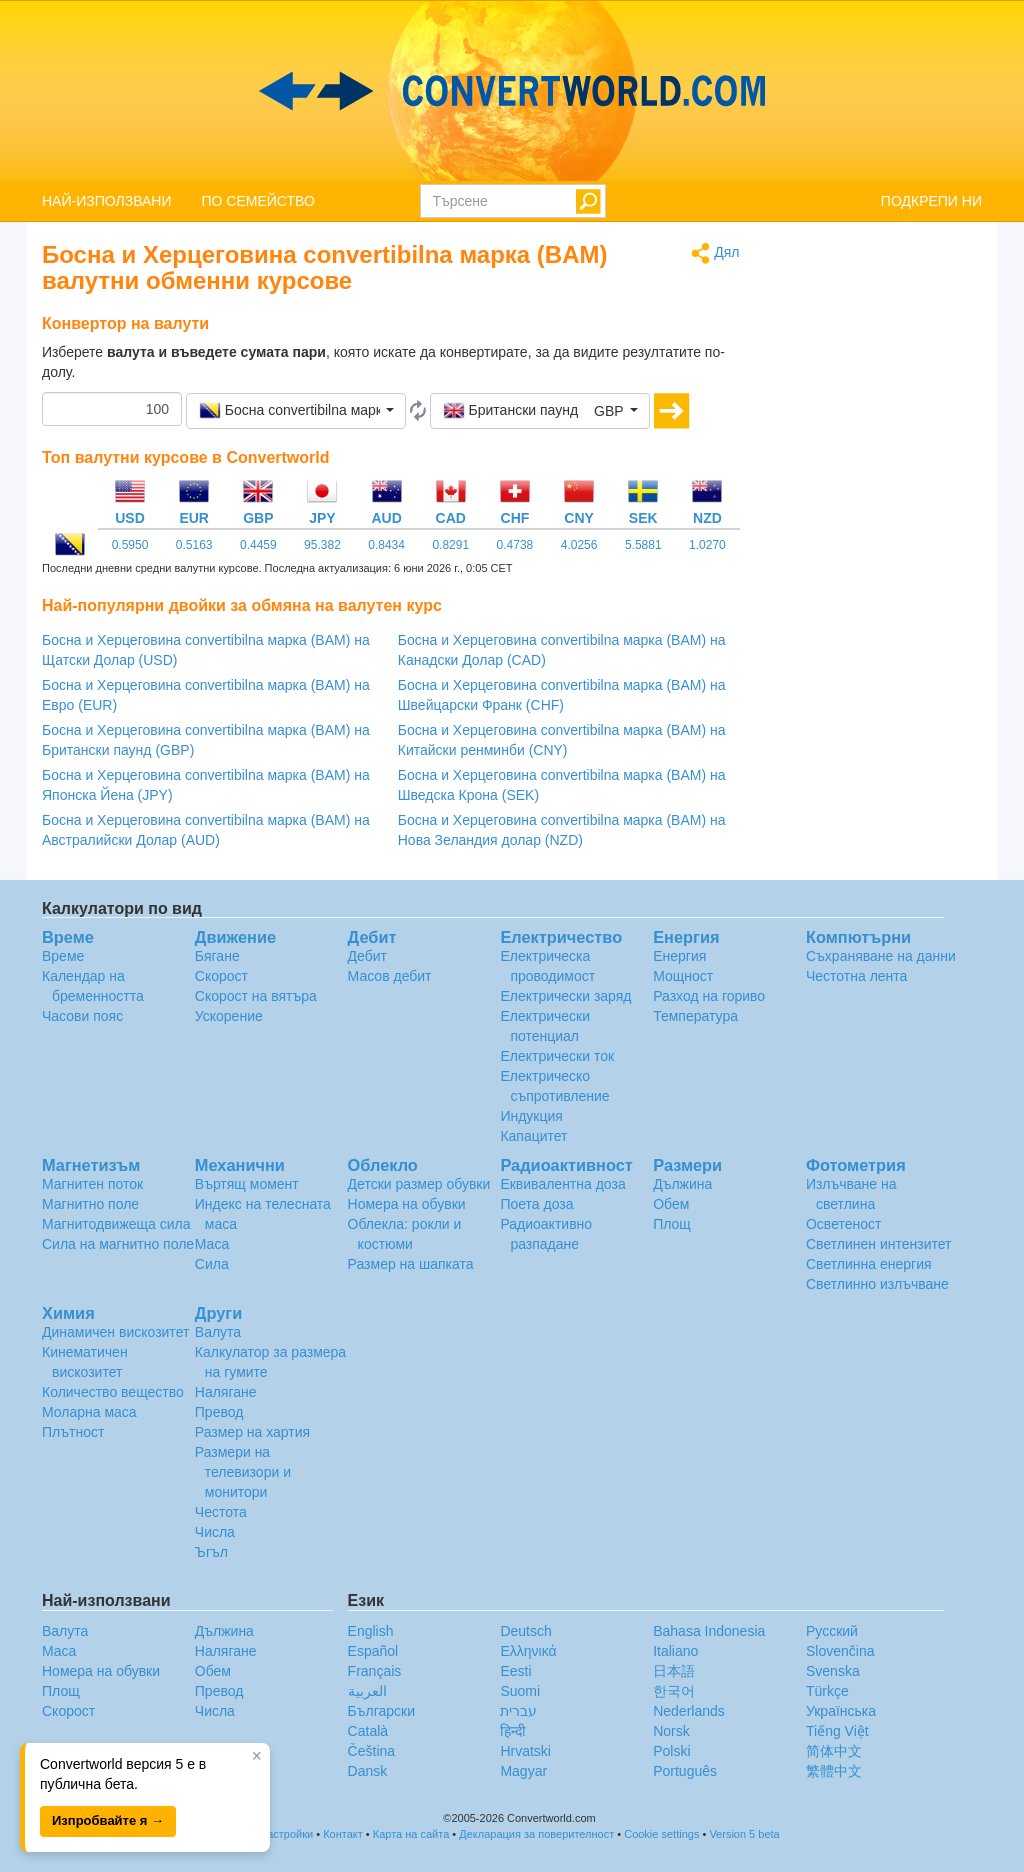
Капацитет (533, 1136)
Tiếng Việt (837, 1731)
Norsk (671, 1731)
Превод (219, 1412)
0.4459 (258, 545)
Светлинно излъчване (877, 1284)
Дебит (367, 956)
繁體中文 (834, 1771)
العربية (367, 1691)
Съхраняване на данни (881, 956)
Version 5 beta (744, 1834)
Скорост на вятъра (256, 996)
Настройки (286, 1834)
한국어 (674, 1691)
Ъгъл (211, 1552)
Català (368, 1731)
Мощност (683, 976)
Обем (671, 1204)
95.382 (322, 545)
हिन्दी (513, 1731)
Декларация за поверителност (536, 1834)
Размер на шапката (411, 1264)
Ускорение (229, 1016)
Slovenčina (840, 1651)
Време (63, 956)
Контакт (343, 1834)
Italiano (675, 1651)
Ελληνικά (528, 1651)
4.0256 (579, 545)
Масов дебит (390, 976)
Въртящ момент (247, 1184)
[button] (296, 411)
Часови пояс (82, 1016)
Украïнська (841, 1711)
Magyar (523, 1771)
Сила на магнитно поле (118, 1244)
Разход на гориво (709, 996)
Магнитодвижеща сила (116, 1224)
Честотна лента (856, 976)
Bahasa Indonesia (709, 1631)
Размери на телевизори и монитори (243, 1472)
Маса (212, 1244)
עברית (518, 1711)
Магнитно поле (90, 1204)
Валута (218, 1332)
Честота (221, 1512)
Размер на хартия (252, 1432)
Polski (671, 1751)
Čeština (371, 1751)
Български (381, 1711)
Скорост (221, 976)
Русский (832, 1631)
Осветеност (843, 1224)
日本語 (674, 1671)
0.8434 (386, 545)
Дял (715, 253)
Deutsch (525, 1631)
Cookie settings (661, 1834)
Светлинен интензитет (879, 1244)
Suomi (520, 1691)
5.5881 (643, 545)
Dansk (368, 1771)
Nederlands (689, 1711)
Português (685, 1771)
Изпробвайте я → (108, 1820)
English (371, 1631)
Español (373, 1651)
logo (512, 91)
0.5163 (194, 545)
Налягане (226, 1392)
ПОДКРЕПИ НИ (931, 201)
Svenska (833, 1671)
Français (375, 1671)
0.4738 (515, 545)
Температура (695, 1016)
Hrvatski (525, 1751)
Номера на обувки (407, 1204)
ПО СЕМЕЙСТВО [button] (258, 201)
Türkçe (827, 1691)
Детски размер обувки (419, 1184)
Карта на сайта (411, 1834)
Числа (215, 1532)
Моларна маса (89, 1412)
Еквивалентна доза (562, 1184)
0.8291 (450, 545)
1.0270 (707, 545)
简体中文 (834, 1751)
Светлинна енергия (869, 1264)
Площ (672, 1224)
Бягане (217, 956)
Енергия (679, 956)
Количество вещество (113, 1392)
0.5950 (130, 545)
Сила (212, 1264)
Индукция (531, 1116)
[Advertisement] (876, 542)
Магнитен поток (92, 1184)
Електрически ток (557, 1056)
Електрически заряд (565, 996)
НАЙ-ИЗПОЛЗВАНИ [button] (107, 201)
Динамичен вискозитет (115, 1332)
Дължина (682, 1184)
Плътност (73, 1432)
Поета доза (536, 1204)
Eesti (515, 1671)
